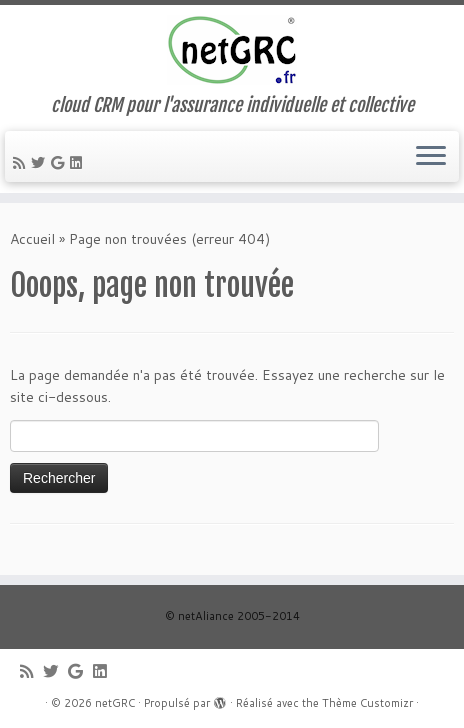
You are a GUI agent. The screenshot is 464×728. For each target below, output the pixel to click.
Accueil (32, 239)
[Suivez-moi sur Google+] (60, 163)
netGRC (115, 703)
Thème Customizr (367, 703)
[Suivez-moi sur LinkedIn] (79, 163)
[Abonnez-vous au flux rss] (22, 163)
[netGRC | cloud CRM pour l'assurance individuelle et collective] (232, 50)
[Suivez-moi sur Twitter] (41, 163)
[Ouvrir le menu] (431, 157)
